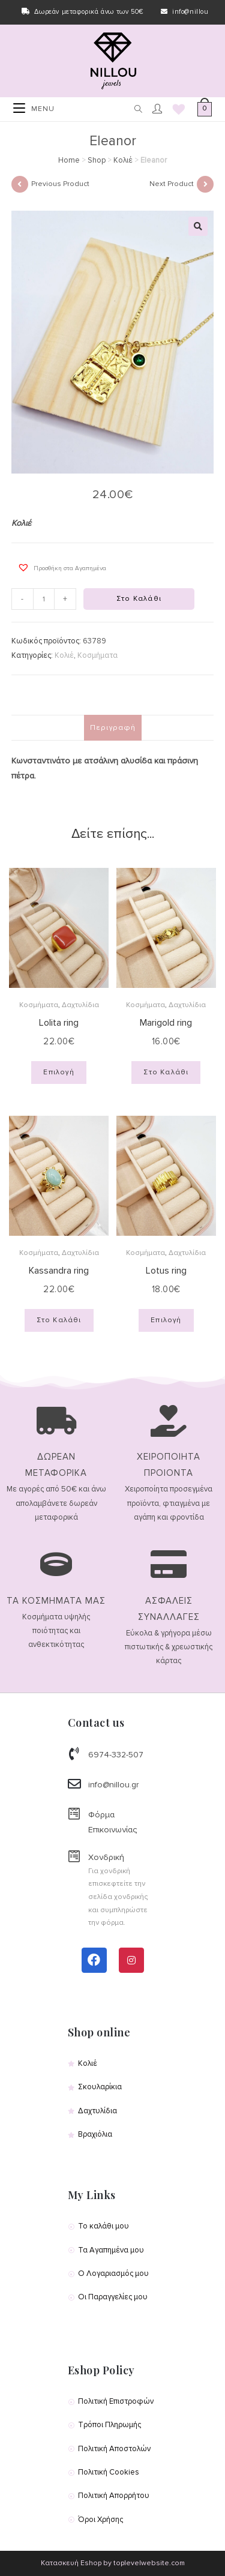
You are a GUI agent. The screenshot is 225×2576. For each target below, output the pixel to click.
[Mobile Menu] (34, 109)
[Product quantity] (44, 599)
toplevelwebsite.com (149, 2563)
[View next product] (205, 184)
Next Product (171, 183)
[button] (58, 567)
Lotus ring (166, 1271)
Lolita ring (59, 1023)
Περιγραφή (113, 727)
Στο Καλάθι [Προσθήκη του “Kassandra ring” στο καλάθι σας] (59, 1320)
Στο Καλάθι (138, 598)
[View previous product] (19, 184)
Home (69, 160)
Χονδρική (106, 1857)
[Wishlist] (174, 109)
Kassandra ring (59, 1271)
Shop (97, 160)
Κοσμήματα (97, 655)
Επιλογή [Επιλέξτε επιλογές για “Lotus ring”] (166, 1320)
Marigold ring (166, 1023)
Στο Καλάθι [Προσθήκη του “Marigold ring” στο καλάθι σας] (165, 1072)
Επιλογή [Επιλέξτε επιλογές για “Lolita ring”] (58, 1072)
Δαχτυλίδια (80, 1005)
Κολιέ (123, 160)
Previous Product (60, 183)
